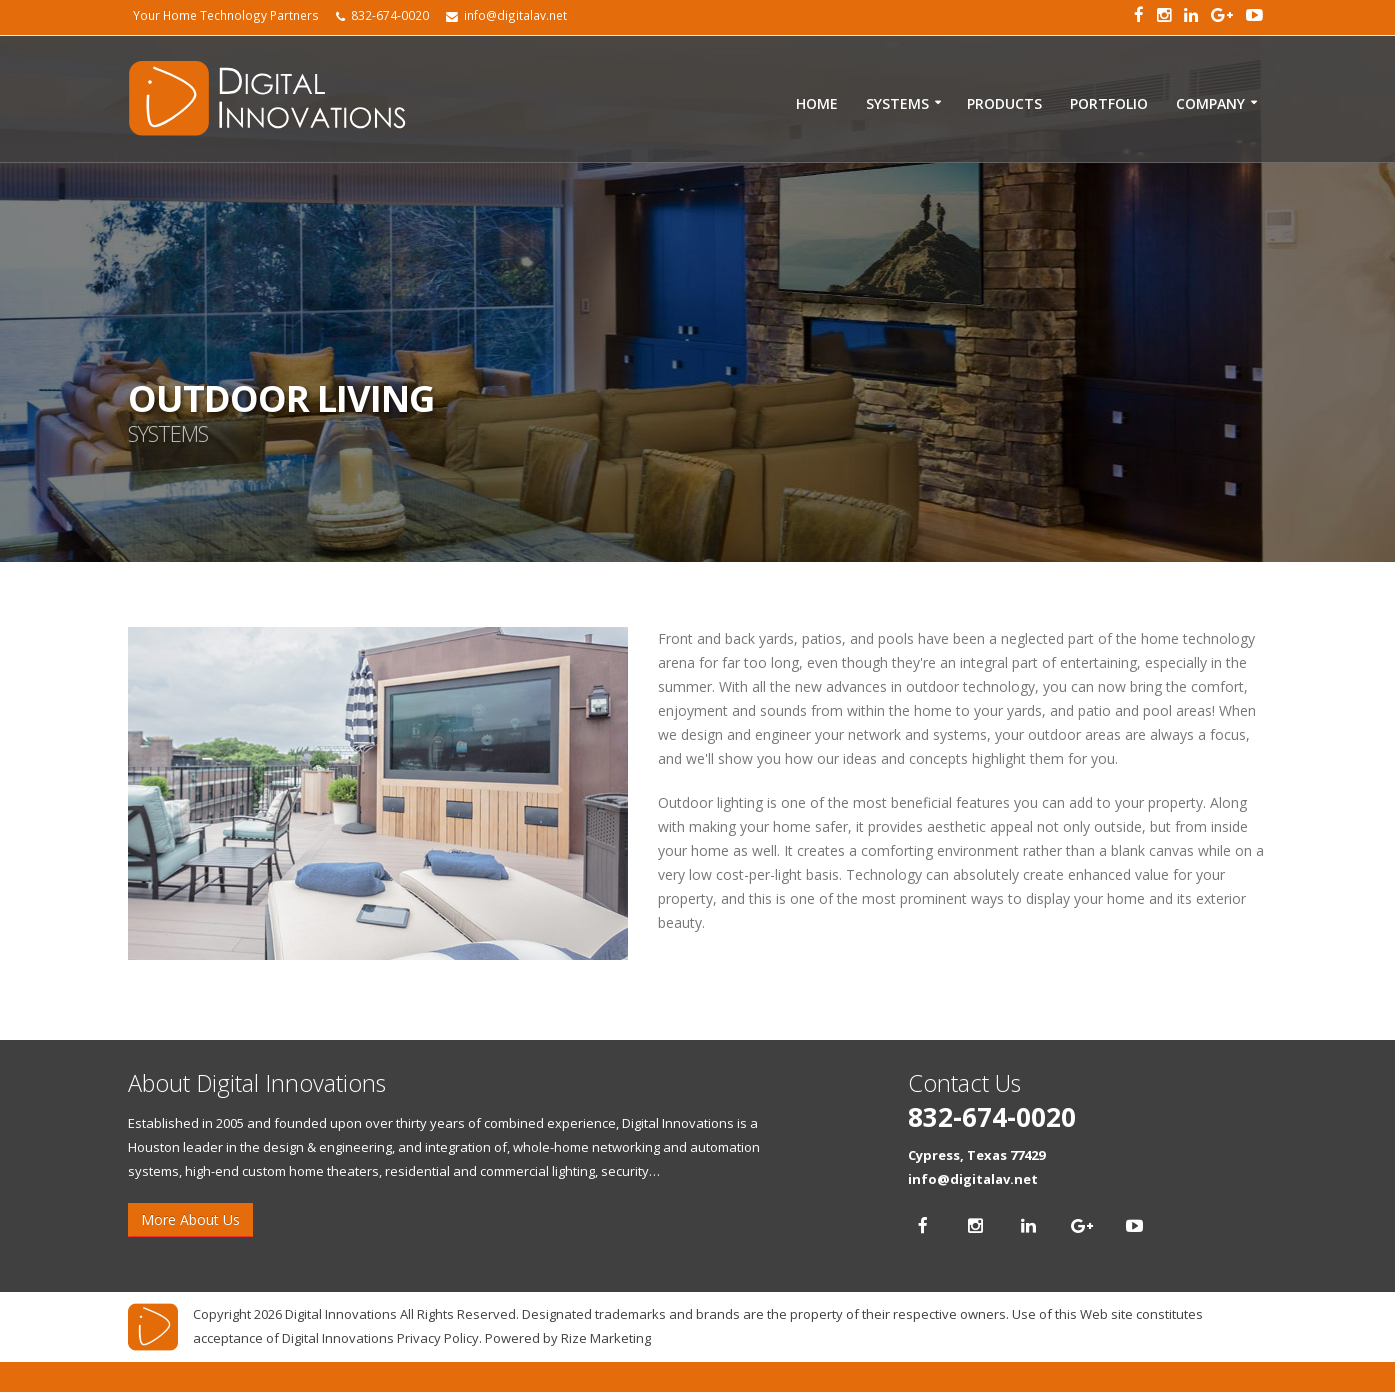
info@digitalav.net (973, 1179)
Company (1210, 103)
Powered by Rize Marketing (568, 1338)
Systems (897, 103)
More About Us (190, 1219)
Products (1004, 103)
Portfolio (1109, 103)
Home (817, 103)
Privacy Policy (438, 1338)
